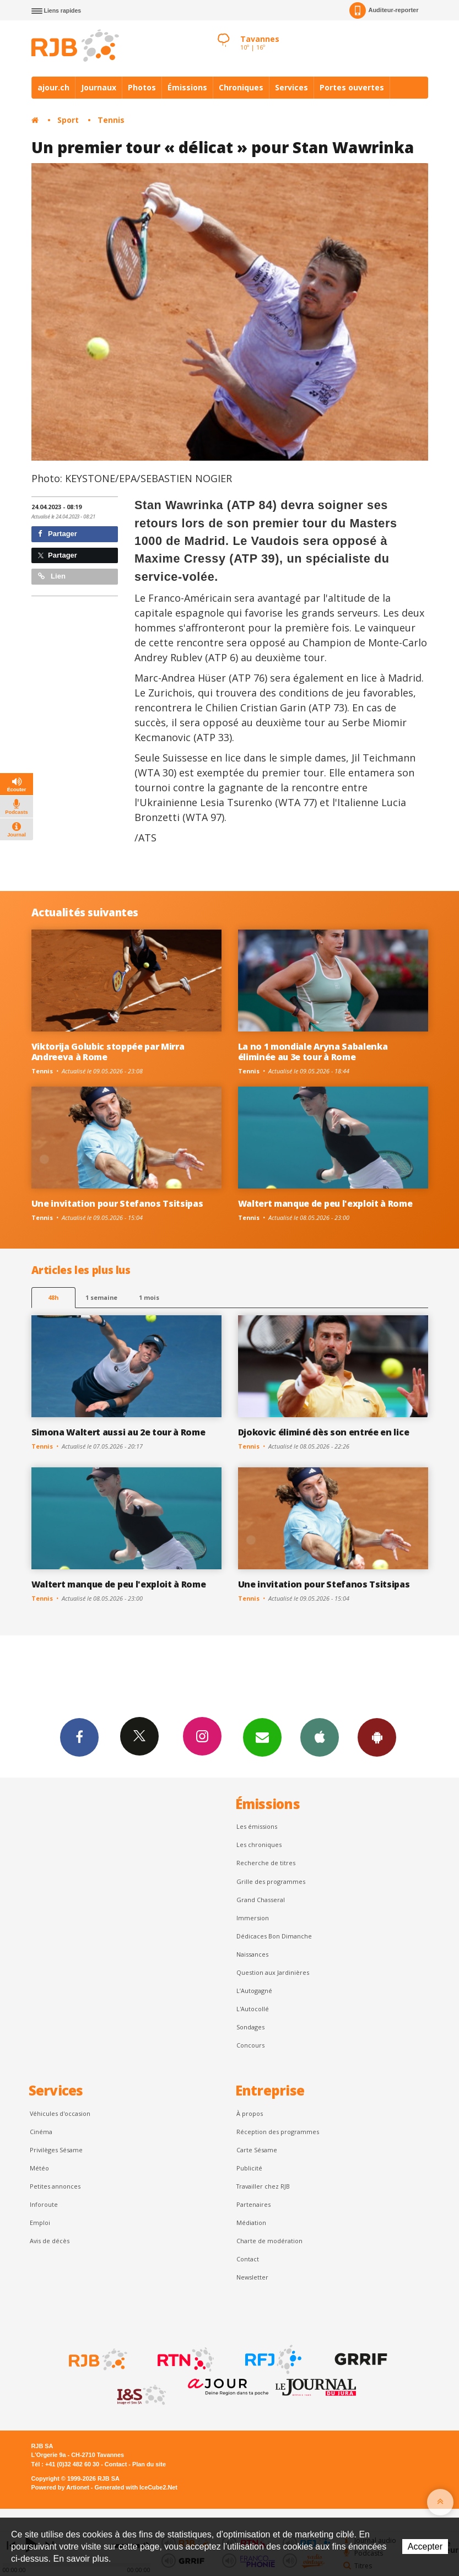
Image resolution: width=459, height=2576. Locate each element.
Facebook (79, 1737)
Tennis (111, 120)
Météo (39, 2168)
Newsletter (252, 2277)
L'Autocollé (252, 2008)
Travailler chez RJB (263, 2186)
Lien (52, 576)
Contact (247, 2258)
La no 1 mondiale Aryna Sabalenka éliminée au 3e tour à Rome (313, 1051)
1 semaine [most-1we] (101, 1297)
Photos (142, 87)
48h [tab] (53, 1297)
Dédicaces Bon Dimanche (274, 1936)
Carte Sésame (256, 2149)
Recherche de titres (265, 1862)
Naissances (252, 1954)
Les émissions (256, 1826)
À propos (249, 2113)
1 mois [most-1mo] (149, 1297)
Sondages (250, 2026)
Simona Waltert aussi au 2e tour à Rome (118, 1432)
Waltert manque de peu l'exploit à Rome (325, 1203)
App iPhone (319, 1737)
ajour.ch (53, 87)
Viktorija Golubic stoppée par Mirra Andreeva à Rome (108, 1051)
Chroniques (241, 87)
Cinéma (41, 2131)
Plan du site (149, 2464)
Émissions (187, 87)
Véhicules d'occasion (60, 2113)
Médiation (251, 2222)
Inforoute (44, 2204)
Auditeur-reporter (383, 10)
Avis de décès (49, 2240)
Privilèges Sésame (56, 2149)
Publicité (249, 2168)
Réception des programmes (277, 2131)
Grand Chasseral (260, 1899)
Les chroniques (259, 1844)
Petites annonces (55, 2186)
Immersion (252, 1917)
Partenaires (253, 2204)
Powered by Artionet (60, 2487)
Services (291, 87)
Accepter (425, 2546)
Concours (250, 2045)
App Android (377, 1737)
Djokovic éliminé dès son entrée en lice (323, 1432)
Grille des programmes (270, 1881)
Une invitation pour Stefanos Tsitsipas (117, 1203)
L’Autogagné (254, 1990)
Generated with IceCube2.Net (136, 2487)
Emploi (40, 2222)
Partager (57, 534)
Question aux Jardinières (272, 1972)
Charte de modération (269, 2240)
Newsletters (262, 1737)
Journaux (98, 87)
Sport (68, 120)
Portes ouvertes (352, 87)
